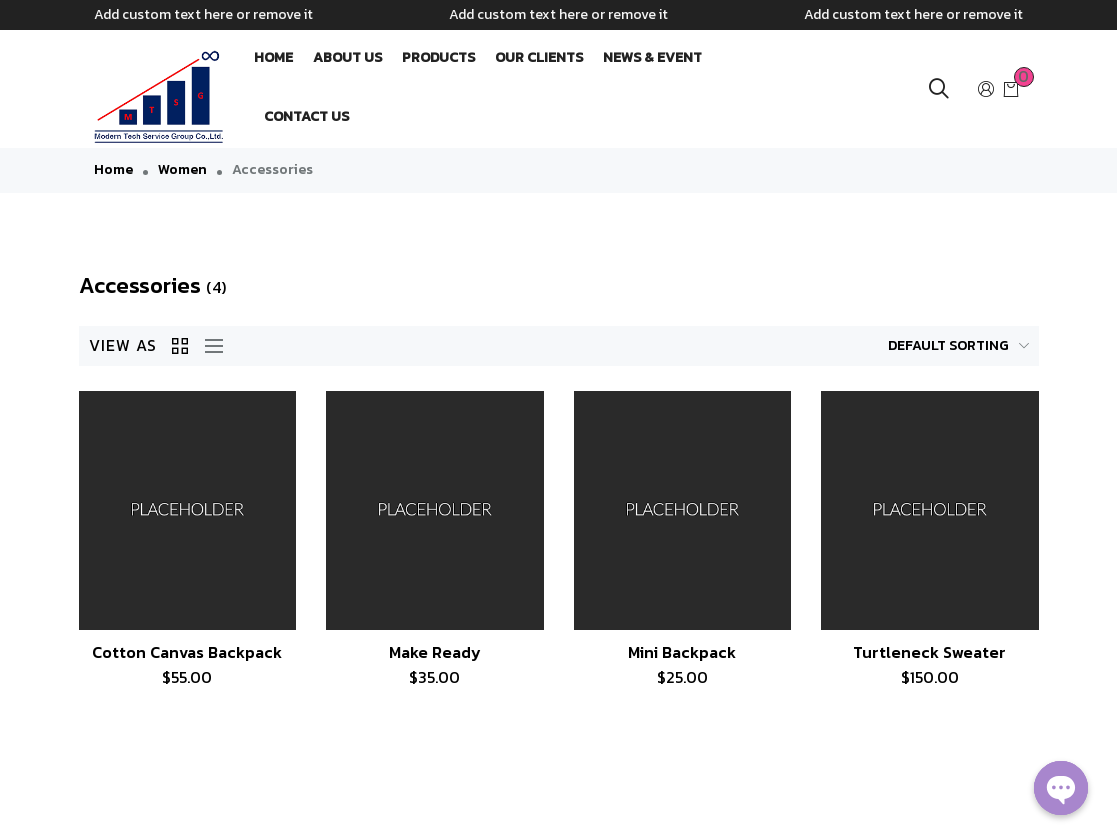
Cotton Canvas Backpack (187, 652)
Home (113, 169)
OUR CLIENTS (539, 57)
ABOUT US (347, 57)
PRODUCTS (438, 57)
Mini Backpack (682, 652)
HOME (273, 57)
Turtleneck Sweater (929, 652)
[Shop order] (917, 346)
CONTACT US (306, 116)
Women (182, 169)
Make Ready (435, 652)
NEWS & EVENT (652, 57)
